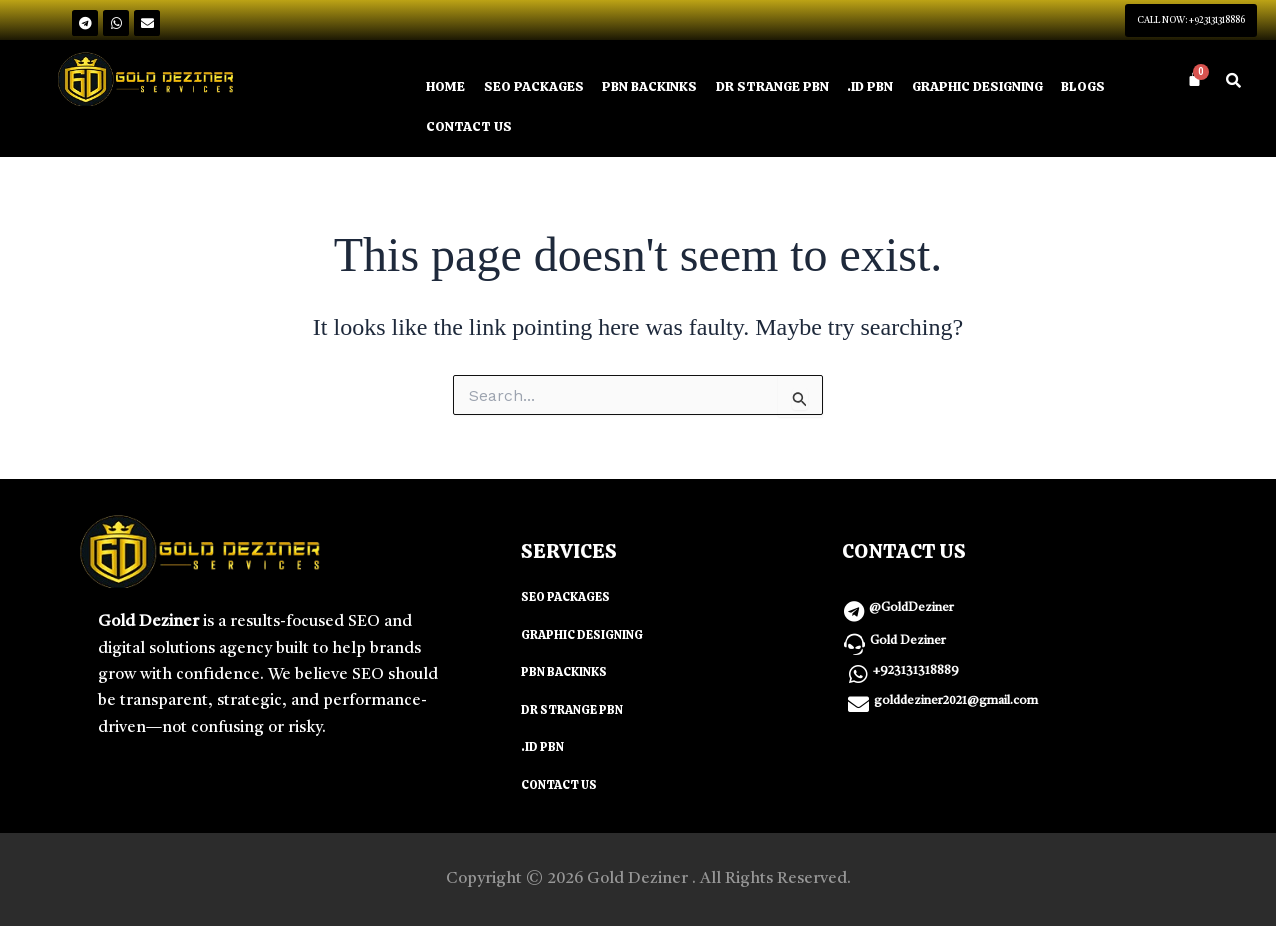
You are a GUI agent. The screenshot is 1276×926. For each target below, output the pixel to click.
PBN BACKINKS (665, 89)
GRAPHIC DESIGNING (1018, 89)
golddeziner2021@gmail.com (956, 706)
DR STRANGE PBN (797, 89)
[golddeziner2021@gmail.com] (858, 709)
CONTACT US (539, 130)
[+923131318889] (857, 679)
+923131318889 (916, 676)
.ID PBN (901, 89)
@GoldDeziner (911, 613)
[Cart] (1194, 81)
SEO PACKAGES (540, 89)
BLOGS (450, 130)
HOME (447, 89)
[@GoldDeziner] (853, 616)
